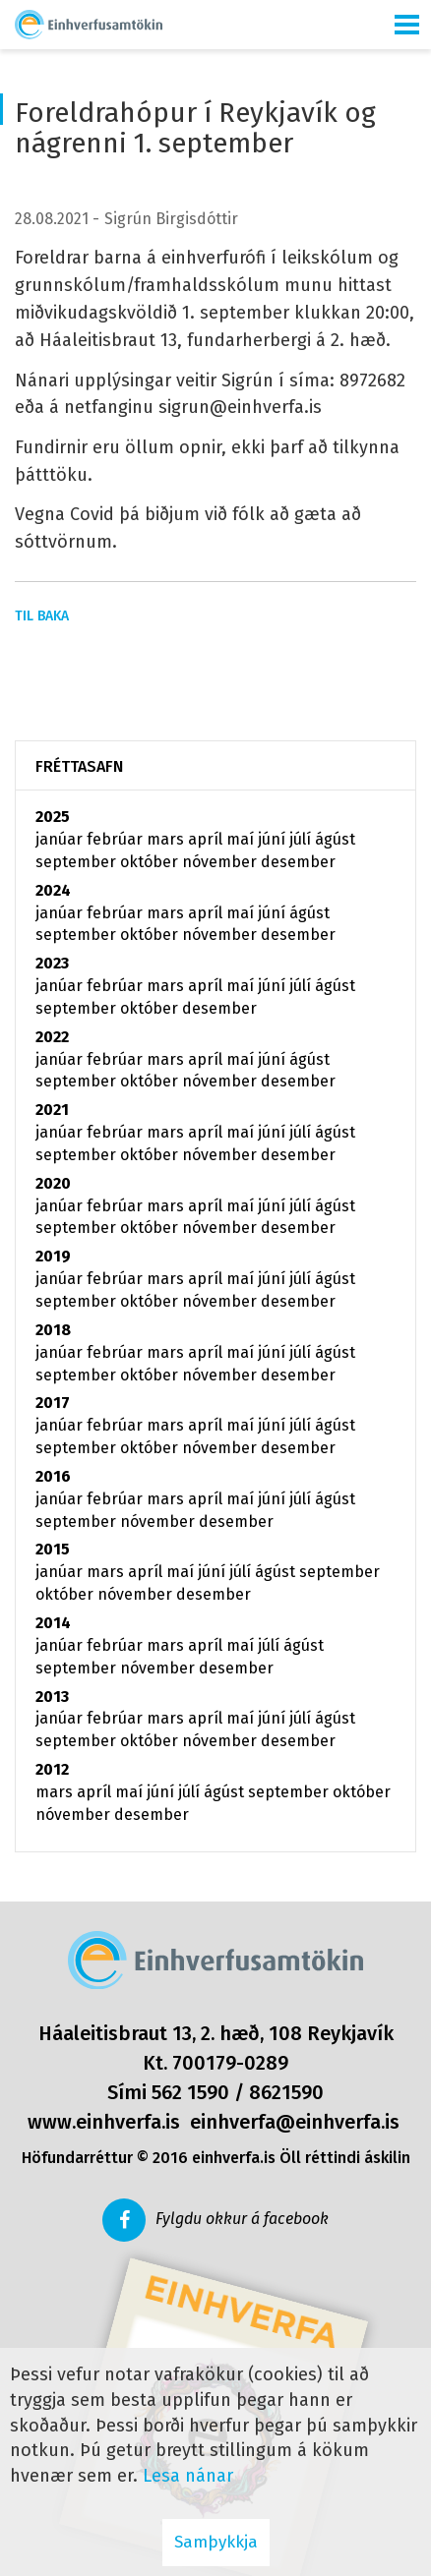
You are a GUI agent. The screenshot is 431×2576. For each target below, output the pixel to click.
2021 (52, 1109)
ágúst (335, 839)
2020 (53, 1183)
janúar (61, 839)
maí (242, 839)
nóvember (221, 861)
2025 (52, 816)
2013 (52, 1696)
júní (273, 839)
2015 (52, 1549)
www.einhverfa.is (104, 2122)
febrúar (117, 839)
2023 (52, 963)
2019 (53, 1256)
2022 (52, 1036)
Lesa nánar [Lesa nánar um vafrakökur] (188, 2476)
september (77, 861)
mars (167, 839)
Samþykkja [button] (216, 2542)
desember (298, 861)
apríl (207, 839)
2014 (53, 1622)
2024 (53, 890)
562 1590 (190, 2092)
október (151, 861)
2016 (53, 1476)
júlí (302, 839)
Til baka (42, 616)
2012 (52, 1769)
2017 (52, 1402)
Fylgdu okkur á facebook (242, 2218)
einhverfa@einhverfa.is (295, 2122)
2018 (53, 1329)
